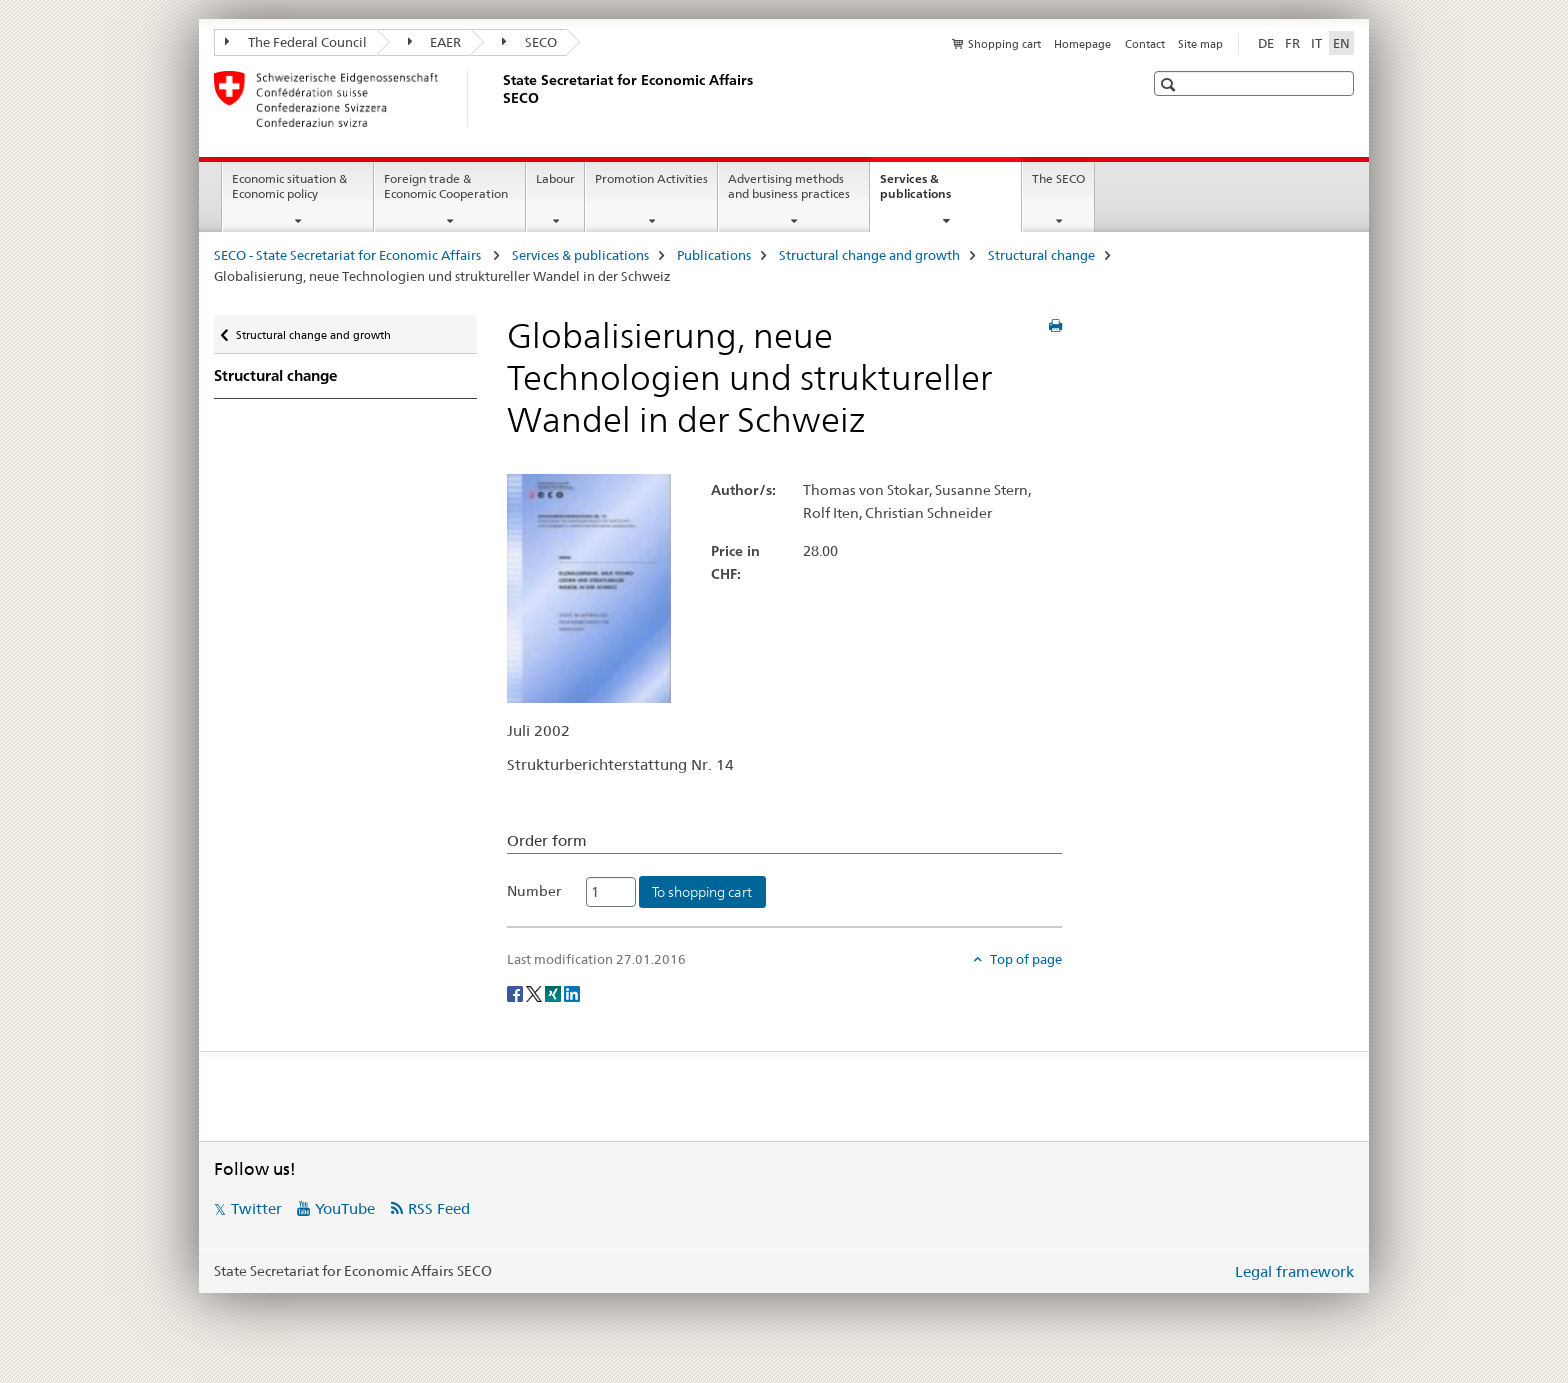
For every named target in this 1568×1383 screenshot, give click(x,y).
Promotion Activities (651, 178)
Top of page (1024, 959)
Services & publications (937, 193)
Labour (555, 178)
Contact (1145, 44)
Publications (714, 255)
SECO (529, 42)
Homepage (1082, 44)
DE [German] (1266, 43)
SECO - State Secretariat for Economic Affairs (349, 255)
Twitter (256, 1208)
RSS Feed (439, 1208)
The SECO (1058, 178)
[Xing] (554, 992)
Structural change (1041, 255)
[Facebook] (516, 992)
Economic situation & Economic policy (289, 186)
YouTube (345, 1208)
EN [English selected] (1341, 43)
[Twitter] (535, 992)
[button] (1170, 84)
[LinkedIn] (572, 992)
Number (534, 891)
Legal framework (1294, 1271)
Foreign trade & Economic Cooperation (446, 186)
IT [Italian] (1316, 43)
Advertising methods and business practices (789, 186)
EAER (435, 42)
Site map (1200, 44)
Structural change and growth (869, 255)
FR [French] (1292, 43)
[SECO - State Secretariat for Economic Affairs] (499, 99)
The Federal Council (296, 42)
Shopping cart (1004, 44)
